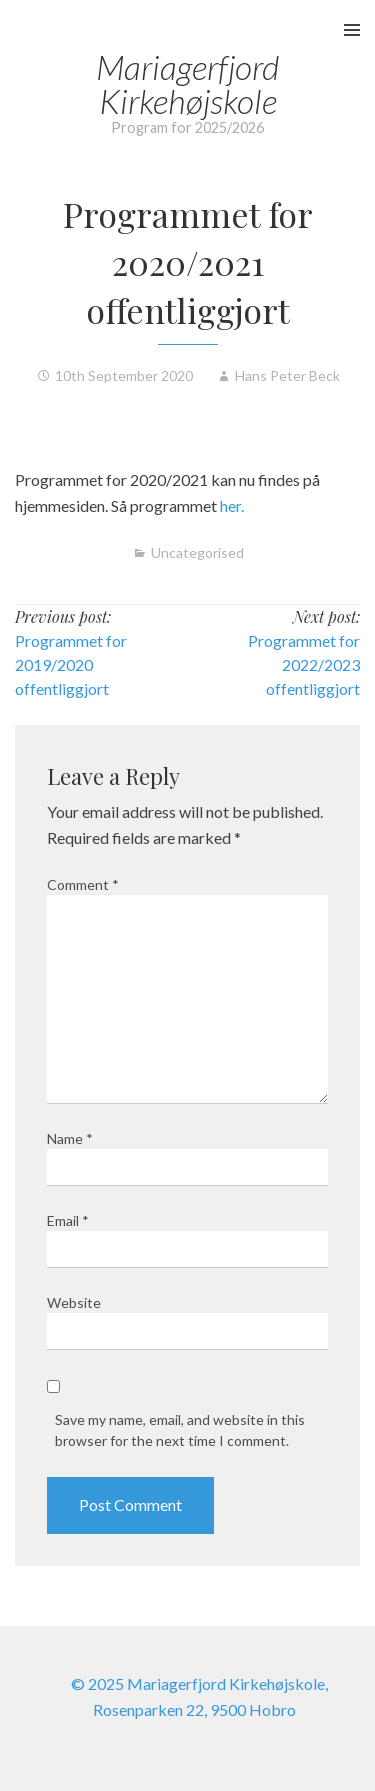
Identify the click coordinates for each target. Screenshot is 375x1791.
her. (232, 505)
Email (68, 1220)
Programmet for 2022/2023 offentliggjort (304, 664)
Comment (83, 884)
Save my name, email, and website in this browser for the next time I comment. (180, 1430)
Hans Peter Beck (287, 375)
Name (70, 1138)
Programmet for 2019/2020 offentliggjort (71, 664)
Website (74, 1302)
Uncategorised (197, 552)
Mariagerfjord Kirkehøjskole (187, 83)
